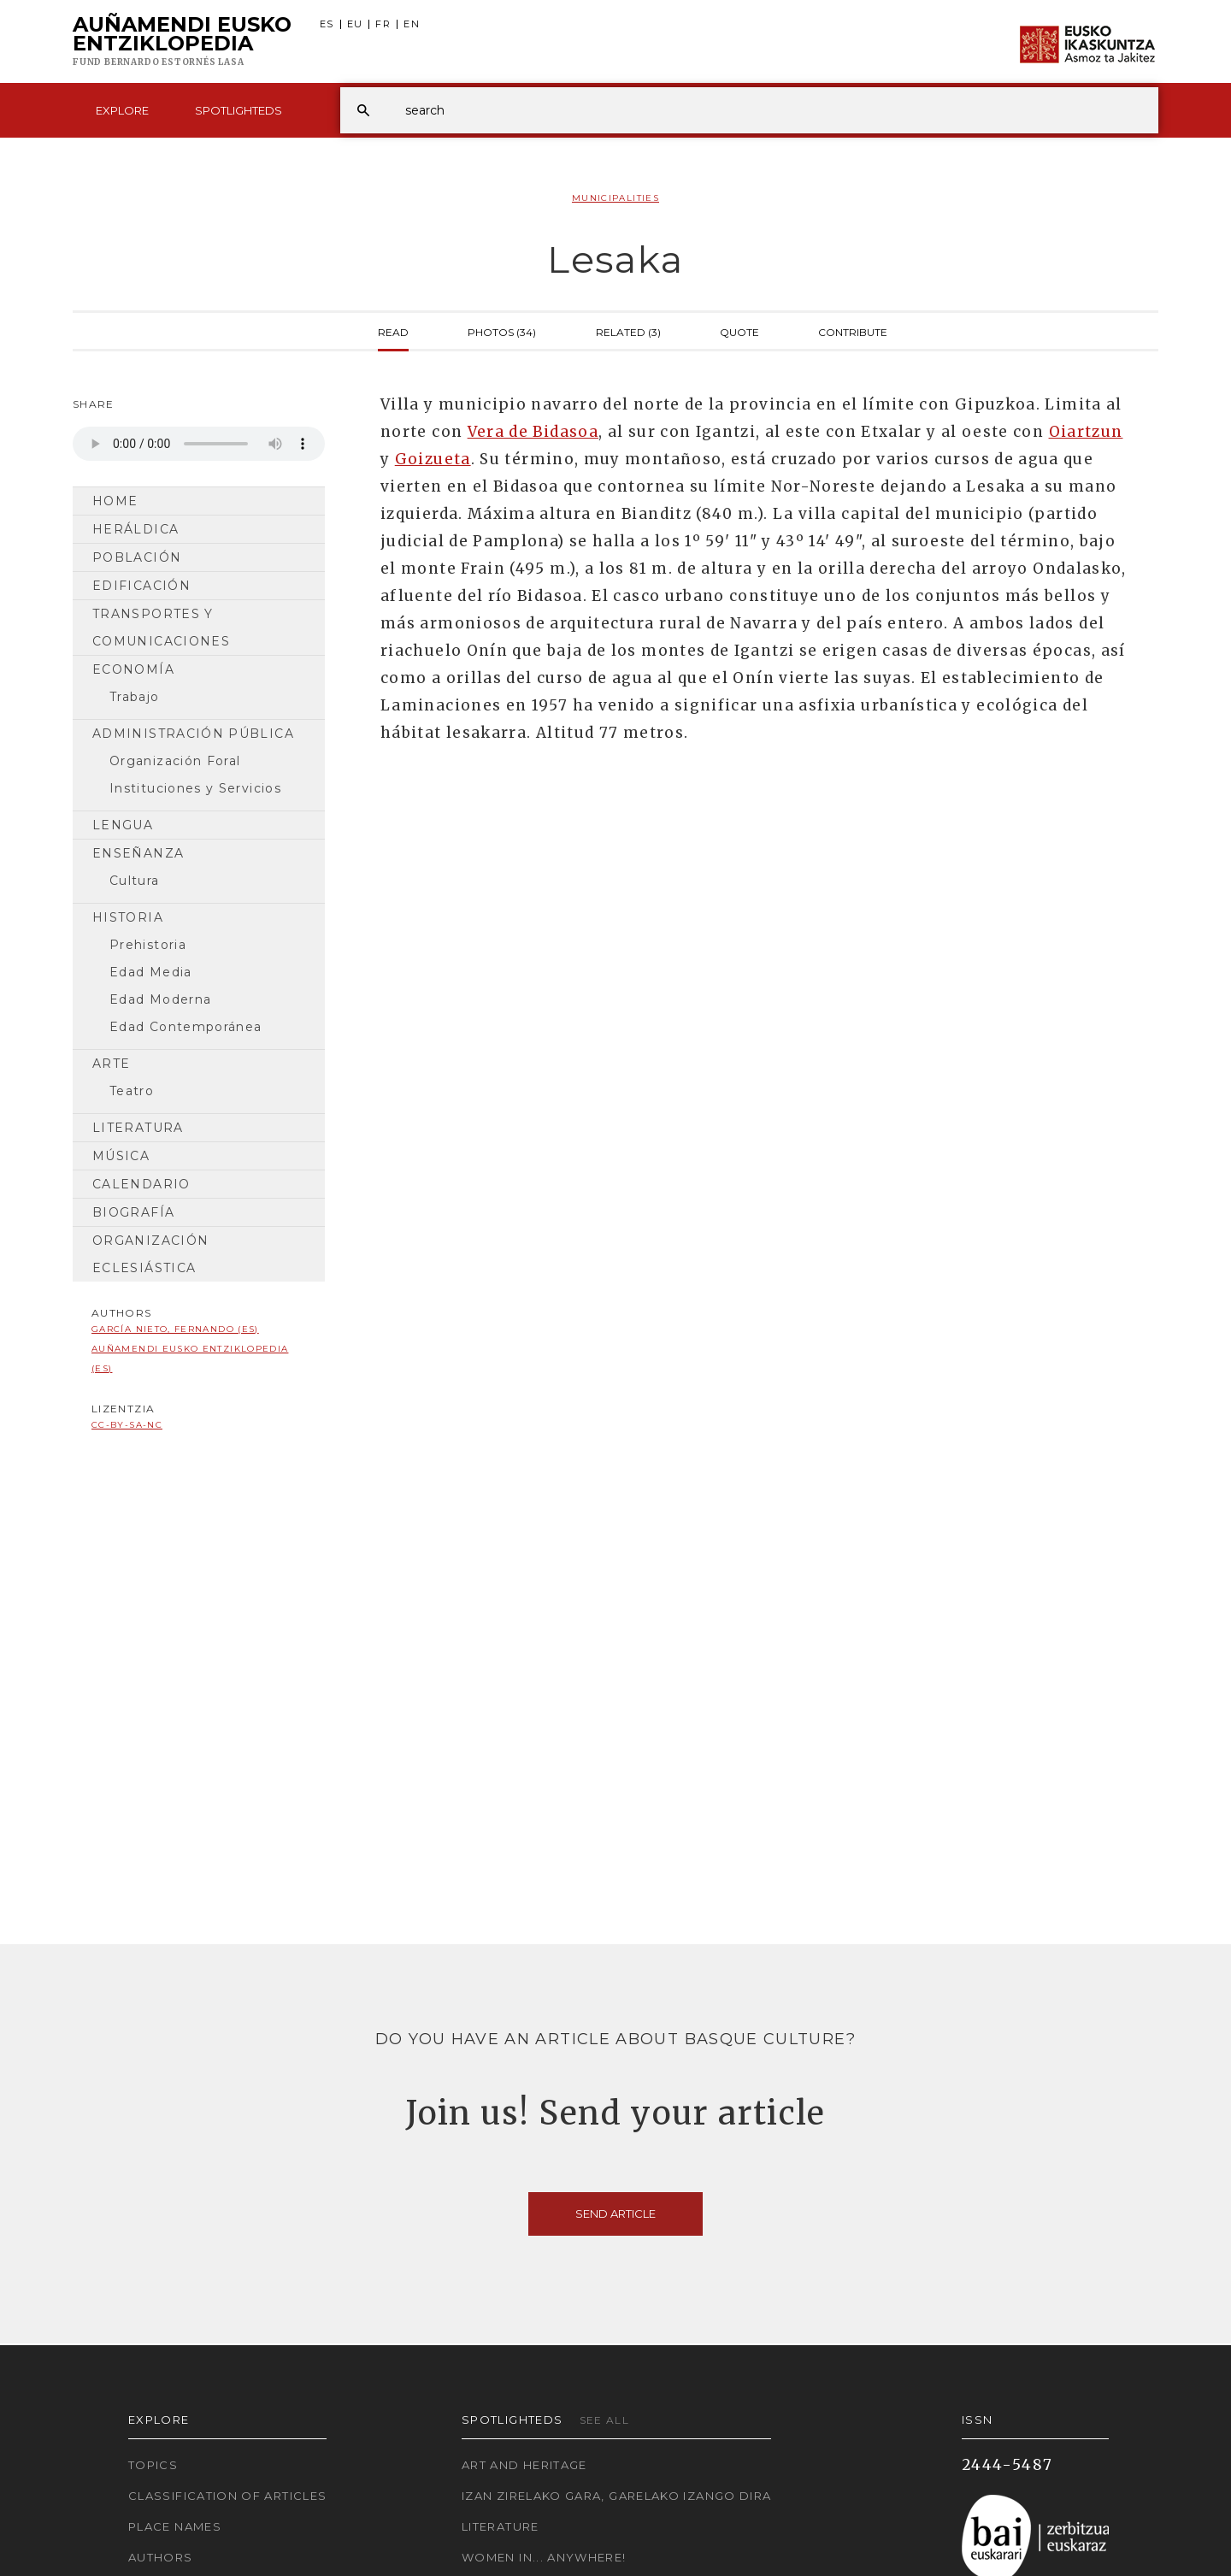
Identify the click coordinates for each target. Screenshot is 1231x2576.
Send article (615, 2213)
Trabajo (134, 696)
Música (121, 1156)
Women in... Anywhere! (544, 2557)
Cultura (134, 880)
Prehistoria (147, 944)
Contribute (852, 330)
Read (393, 330)
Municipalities (615, 197)
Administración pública (193, 733)
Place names (174, 2526)
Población (136, 557)
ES (327, 24)
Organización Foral (174, 761)
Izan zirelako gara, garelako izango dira (616, 2495)
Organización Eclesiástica (150, 1254)
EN (411, 24)
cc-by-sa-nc (126, 1424)
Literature (500, 2526)
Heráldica (135, 529)
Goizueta (433, 459)
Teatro (131, 1091)
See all (605, 2420)
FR (383, 24)
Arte (111, 1063)
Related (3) (628, 330)
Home (115, 501)
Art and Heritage (524, 2465)
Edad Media (150, 972)
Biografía (133, 1212)
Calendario (141, 1184)
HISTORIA (127, 917)
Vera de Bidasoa (533, 431)
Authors (160, 2557)
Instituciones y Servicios (195, 788)
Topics (153, 2465)
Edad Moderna (160, 999)
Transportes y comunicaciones (161, 627)
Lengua (122, 825)
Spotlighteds (238, 110)
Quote (739, 330)
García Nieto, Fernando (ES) (175, 1329)
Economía (133, 669)
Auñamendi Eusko (182, 42)
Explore (122, 110)
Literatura (138, 1127)
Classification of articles (227, 2495)
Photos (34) (502, 330)
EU (355, 24)
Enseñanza (138, 853)
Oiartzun (1086, 431)
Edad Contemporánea (185, 1027)
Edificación (141, 585)
